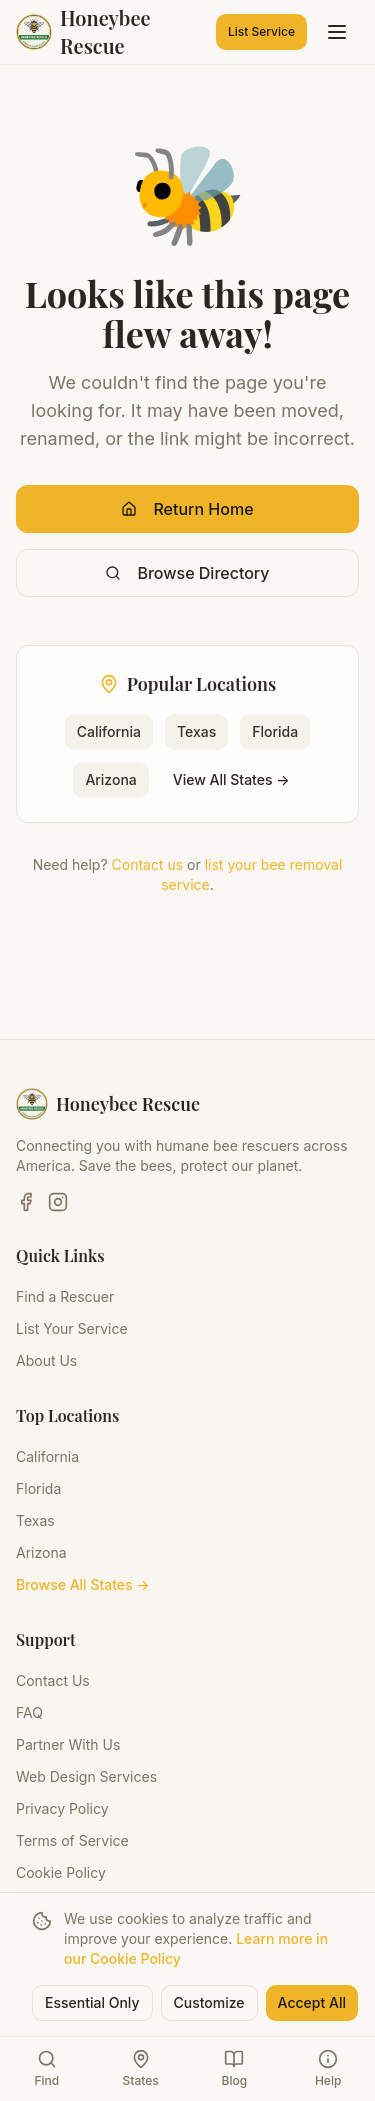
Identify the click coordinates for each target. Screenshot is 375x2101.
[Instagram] (58, 1202)
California (109, 731)
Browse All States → (83, 1584)
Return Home (187, 509)
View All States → (231, 779)
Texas (196, 731)
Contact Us (53, 1680)
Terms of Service (72, 1840)
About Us (46, 1360)
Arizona (110, 779)
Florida (275, 731)
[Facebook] (26, 1202)
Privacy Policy (62, 1808)
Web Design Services (86, 1776)
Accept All (312, 2002)
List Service (261, 31)
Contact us (148, 864)
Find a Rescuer (65, 1296)
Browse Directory (187, 573)
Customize (209, 2002)
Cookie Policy (61, 1872)
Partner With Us (68, 1744)
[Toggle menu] (337, 32)
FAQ (29, 1712)
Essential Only (92, 2002)
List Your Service (72, 1328)
